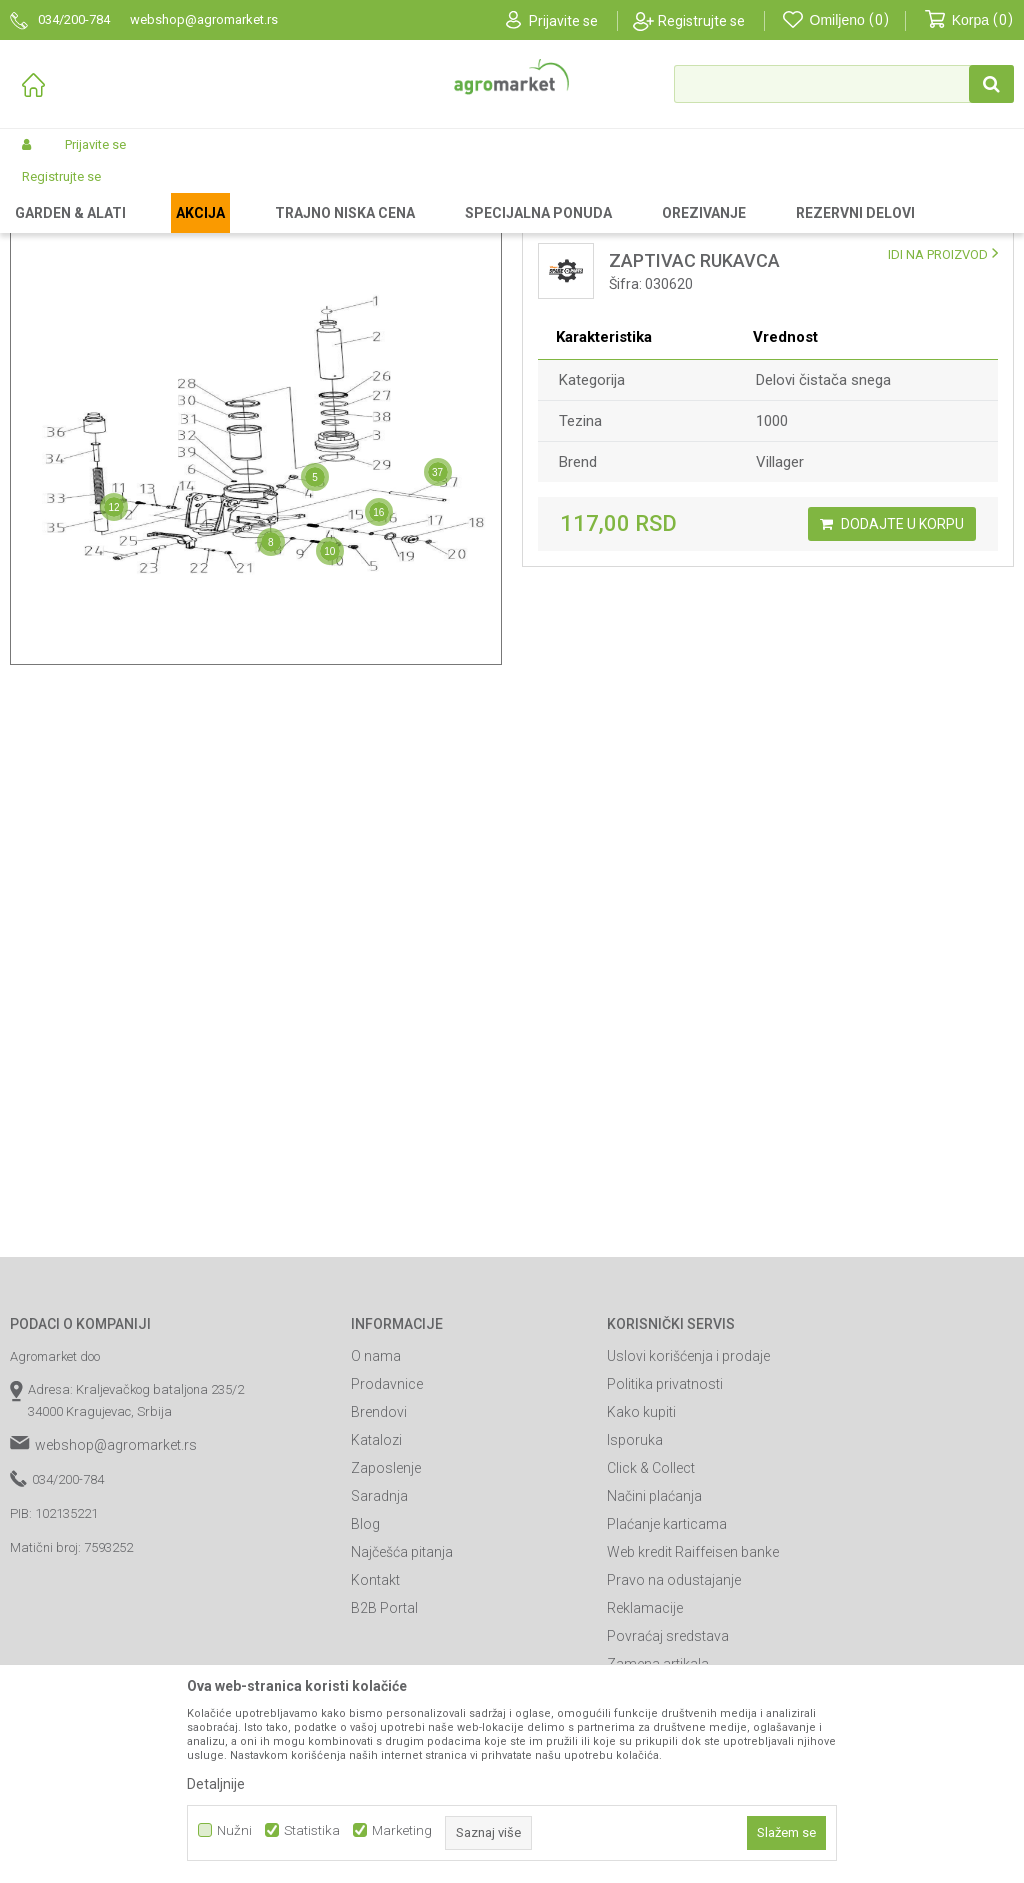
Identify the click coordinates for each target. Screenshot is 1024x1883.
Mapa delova (103, 263)
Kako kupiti (641, 1581)
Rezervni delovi (132, 192)
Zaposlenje (386, 1637)
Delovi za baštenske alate (261, 192)
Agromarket (42, 192)
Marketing (402, 1830)
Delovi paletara (482, 192)
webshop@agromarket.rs (116, 1614)
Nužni (234, 1830)
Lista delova (600, 263)
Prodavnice (387, 1553)
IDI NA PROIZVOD (938, 423)
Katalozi (376, 1609)
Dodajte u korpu (892, 693)
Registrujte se (701, 21)
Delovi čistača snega (823, 549)
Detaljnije (216, 1784)
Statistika (312, 1830)
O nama (376, 1525)
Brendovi (379, 1581)
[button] (844, 84)
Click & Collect (651, 1637)
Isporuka (635, 1609)
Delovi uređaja (386, 192)
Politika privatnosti (665, 1553)
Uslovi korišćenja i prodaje (688, 1525)
